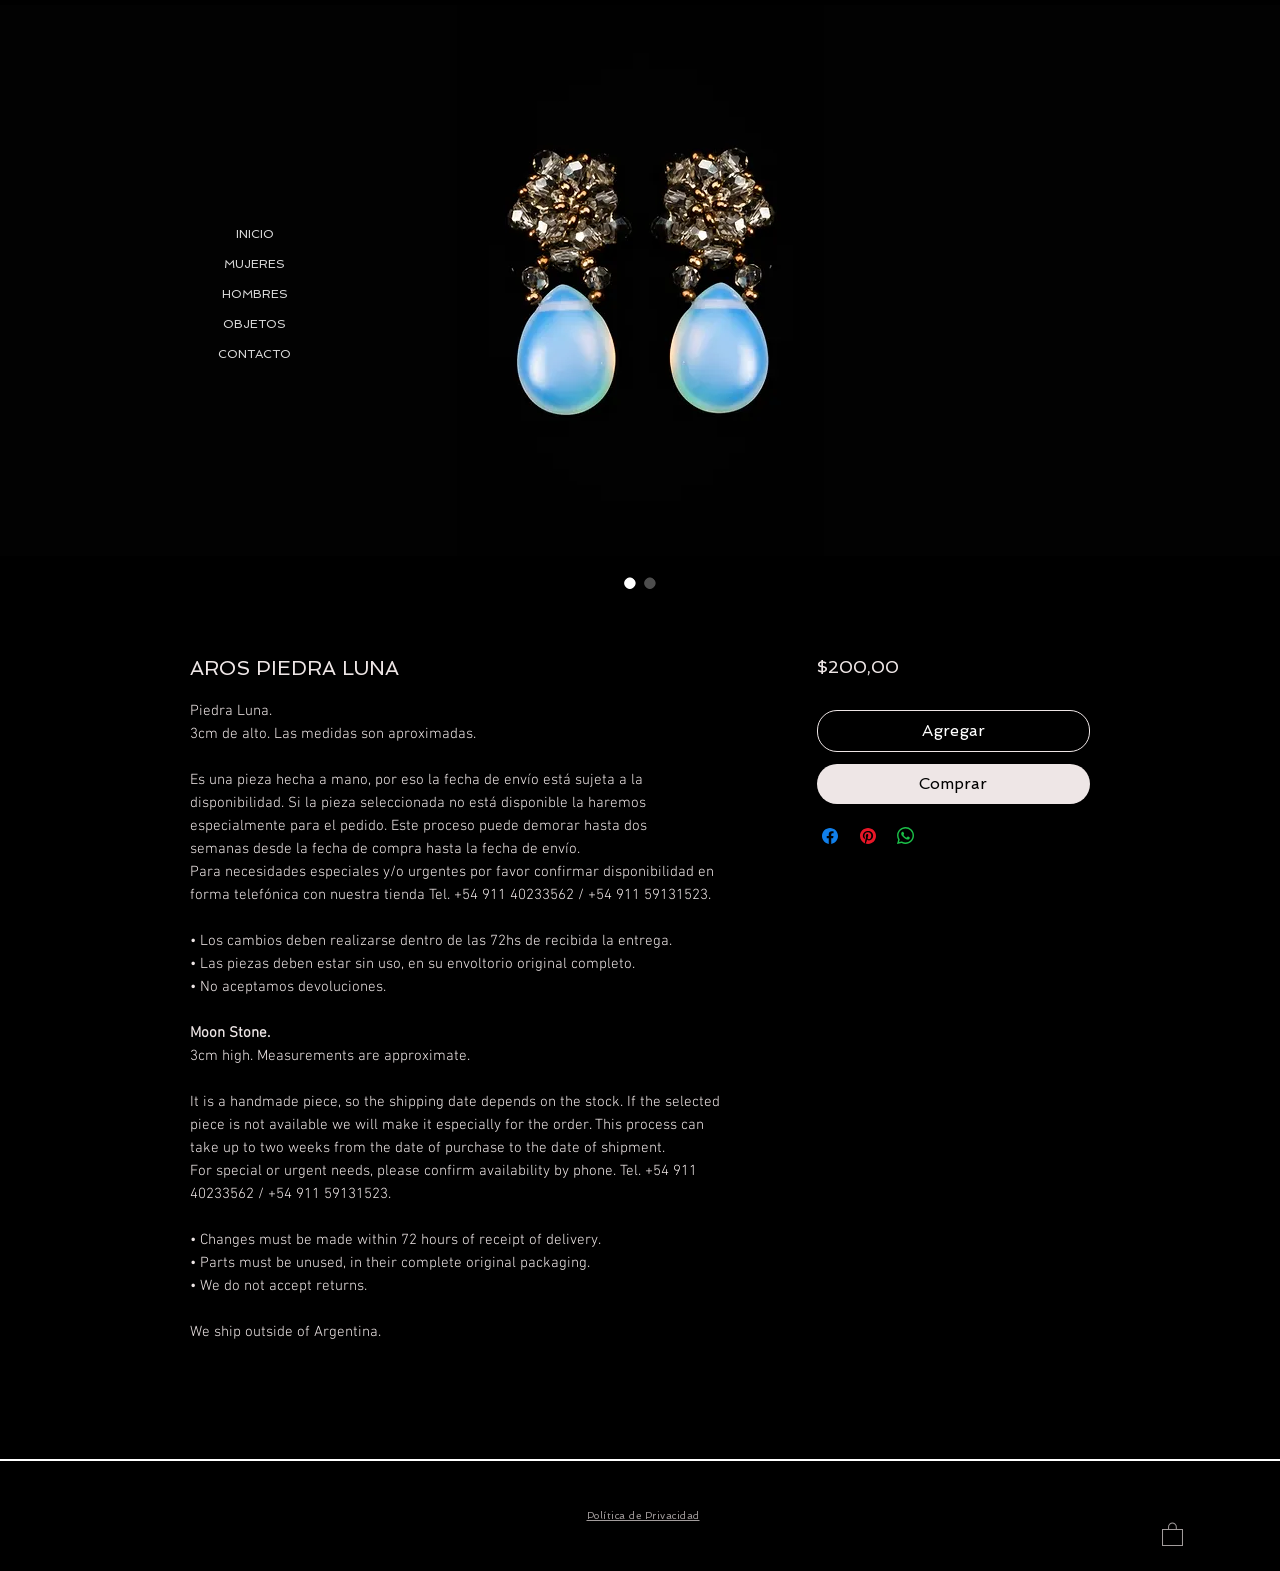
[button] (1172, 1533)
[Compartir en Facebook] (830, 836)
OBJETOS (254, 324)
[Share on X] (944, 836)
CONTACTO (254, 354)
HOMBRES (255, 294)
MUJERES (254, 264)
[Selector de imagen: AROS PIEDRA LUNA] (630, 583)
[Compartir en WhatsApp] (906, 836)
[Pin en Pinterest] (868, 836)
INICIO (255, 234)
